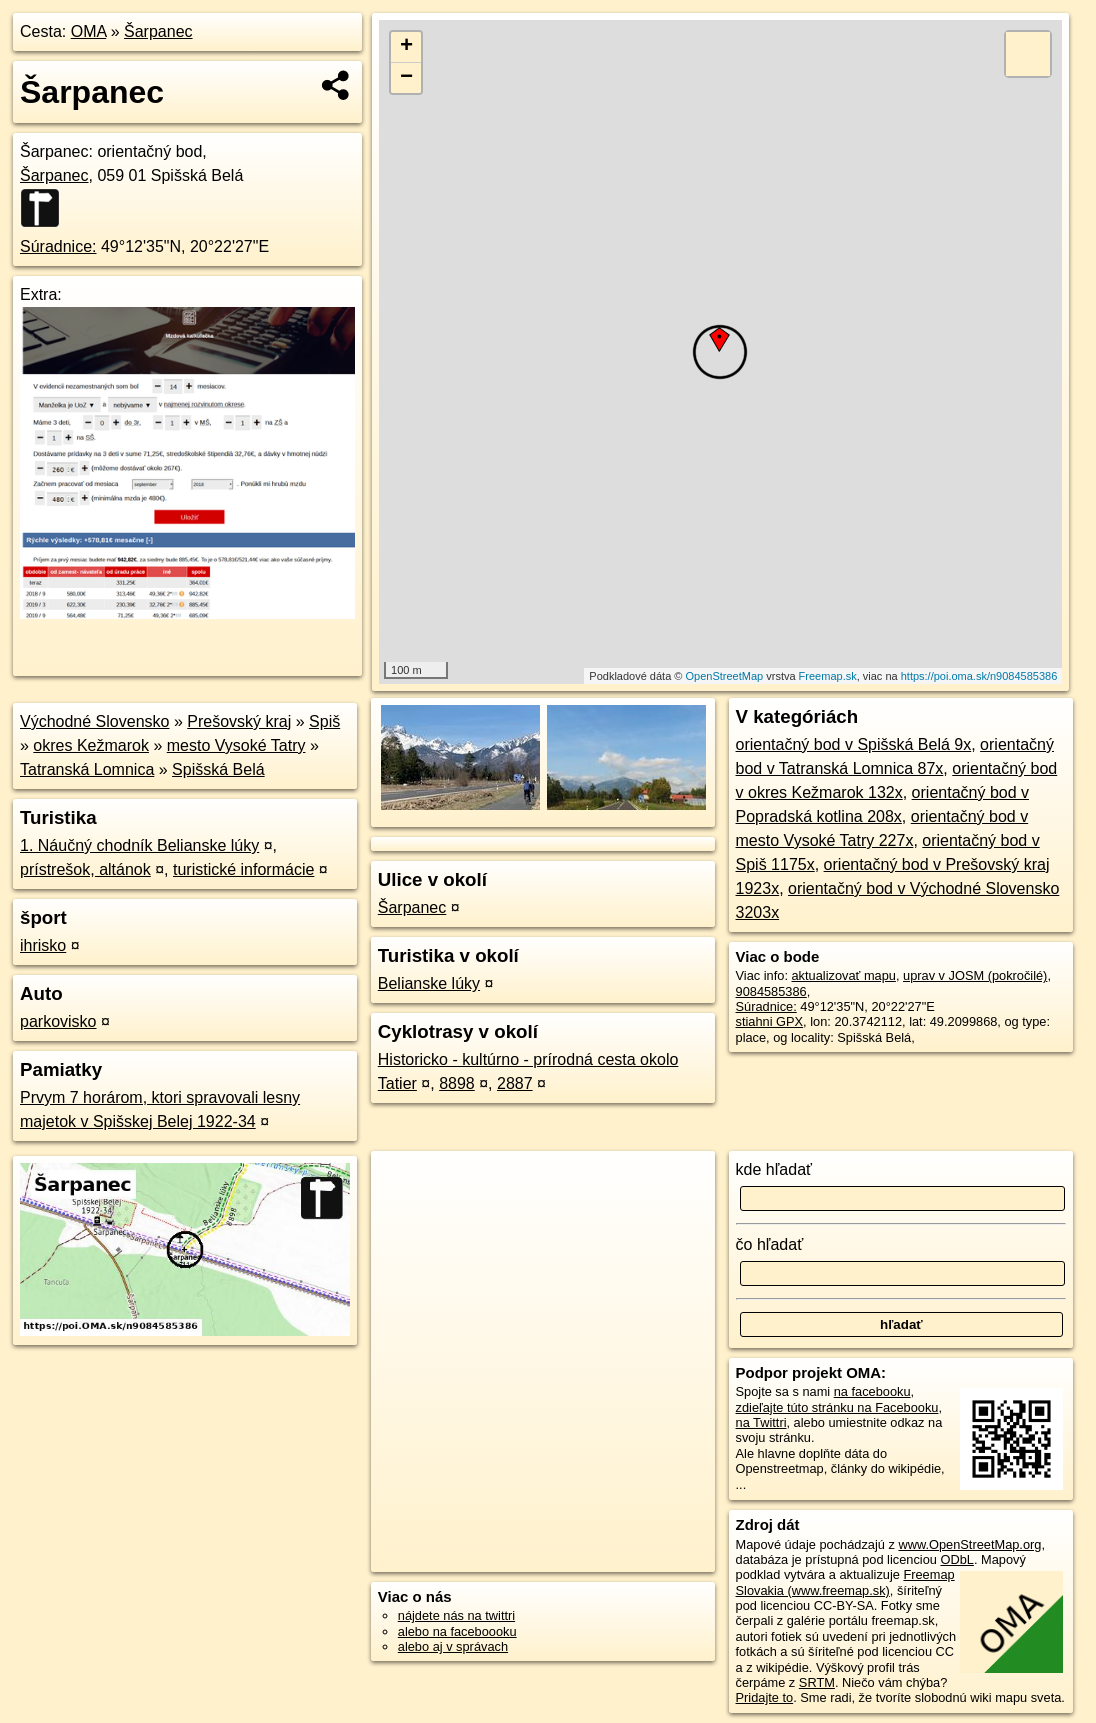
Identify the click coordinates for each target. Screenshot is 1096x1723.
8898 (457, 1083)
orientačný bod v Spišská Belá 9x (854, 744)
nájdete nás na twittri (456, 1615)
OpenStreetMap (725, 676)
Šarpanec (158, 31)
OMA (89, 31)
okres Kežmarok (91, 745)
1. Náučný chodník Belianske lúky (139, 845)
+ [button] (406, 47)
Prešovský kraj (239, 721)
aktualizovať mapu (844, 975)
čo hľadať (770, 1244)
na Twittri (761, 1422)
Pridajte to (765, 1697)
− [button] (406, 78)
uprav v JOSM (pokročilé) (975, 975)
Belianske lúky (429, 983)
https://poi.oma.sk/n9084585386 (979, 676)
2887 (515, 1083)
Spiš (324, 721)
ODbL (956, 1559)
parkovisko (58, 1021)
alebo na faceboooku (457, 1631)
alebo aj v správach (453, 1646)
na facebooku (872, 1391)
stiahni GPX (770, 1021)
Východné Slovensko (94, 721)
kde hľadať (774, 1169)
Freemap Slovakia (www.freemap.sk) (845, 1582)
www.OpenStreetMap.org (969, 1544)
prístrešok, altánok (85, 869)
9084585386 (771, 991)
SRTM (817, 1682)
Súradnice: (58, 246)
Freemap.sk (828, 676)
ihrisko (43, 945)
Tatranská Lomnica (87, 769)
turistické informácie (243, 869)
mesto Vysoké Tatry (236, 745)
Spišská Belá (218, 769)
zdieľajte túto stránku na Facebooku (837, 1407)
